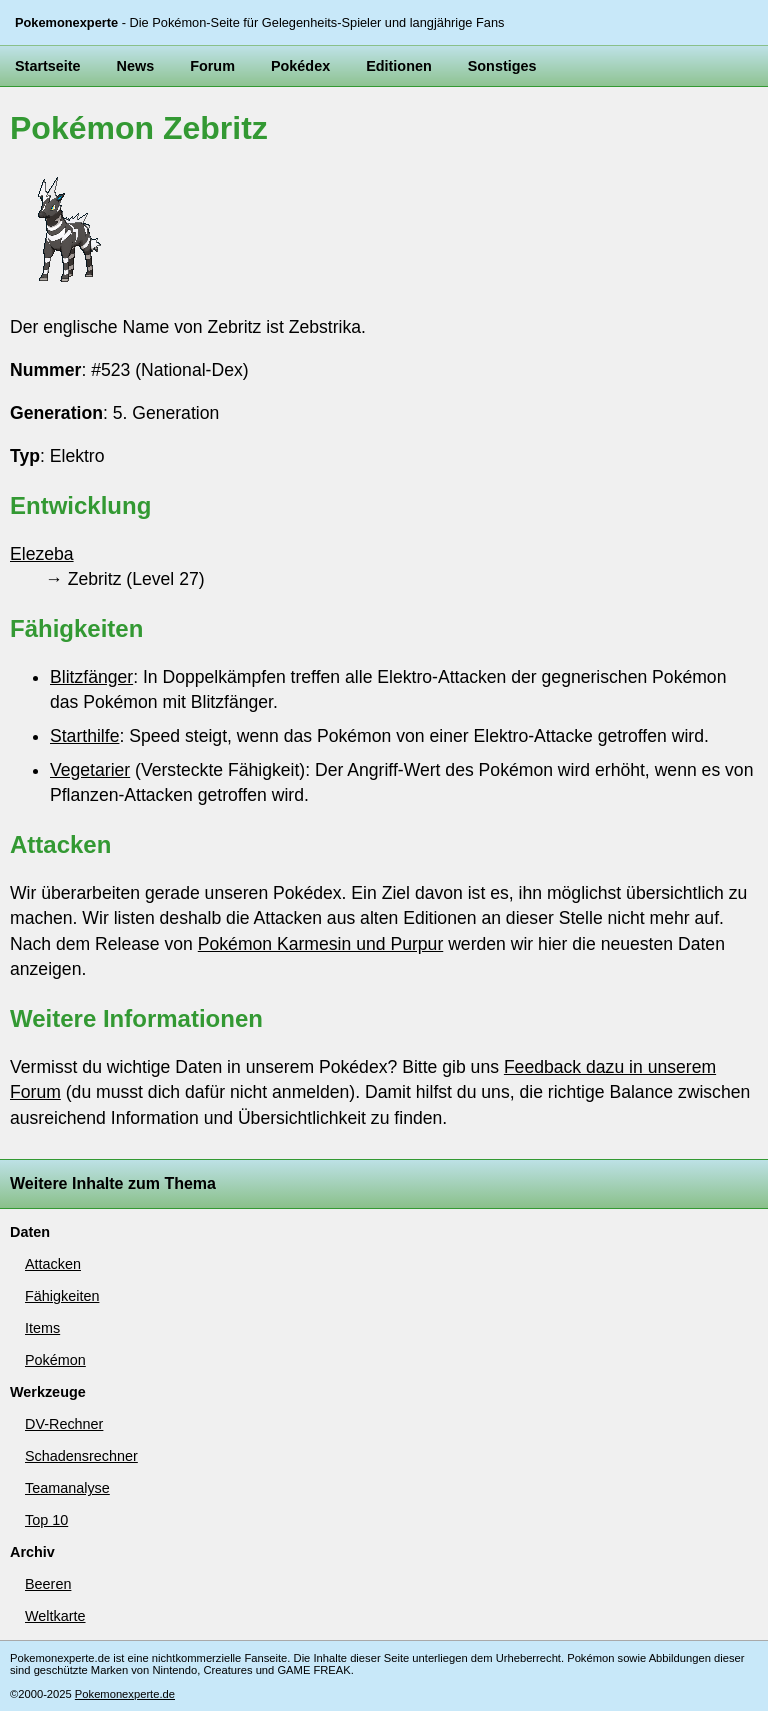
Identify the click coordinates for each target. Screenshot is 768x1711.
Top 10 (46, 1520)
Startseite (48, 66)
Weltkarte (55, 1616)
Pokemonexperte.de (125, 1694)
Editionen (399, 66)
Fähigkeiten (62, 1296)
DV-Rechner (64, 1424)
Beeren (48, 1584)
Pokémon (55, 1360)
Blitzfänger (91, 677)
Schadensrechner (81, 1456)
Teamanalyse (67, 1488)
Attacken (53, 1264)
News (136, 66)
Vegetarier (90, 770)
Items (42, 1328)
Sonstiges (502, 66)
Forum (212, 66)
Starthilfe (84, 736)
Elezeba (42, 554)
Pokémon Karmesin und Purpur (320, 944)
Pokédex (300, 66)
